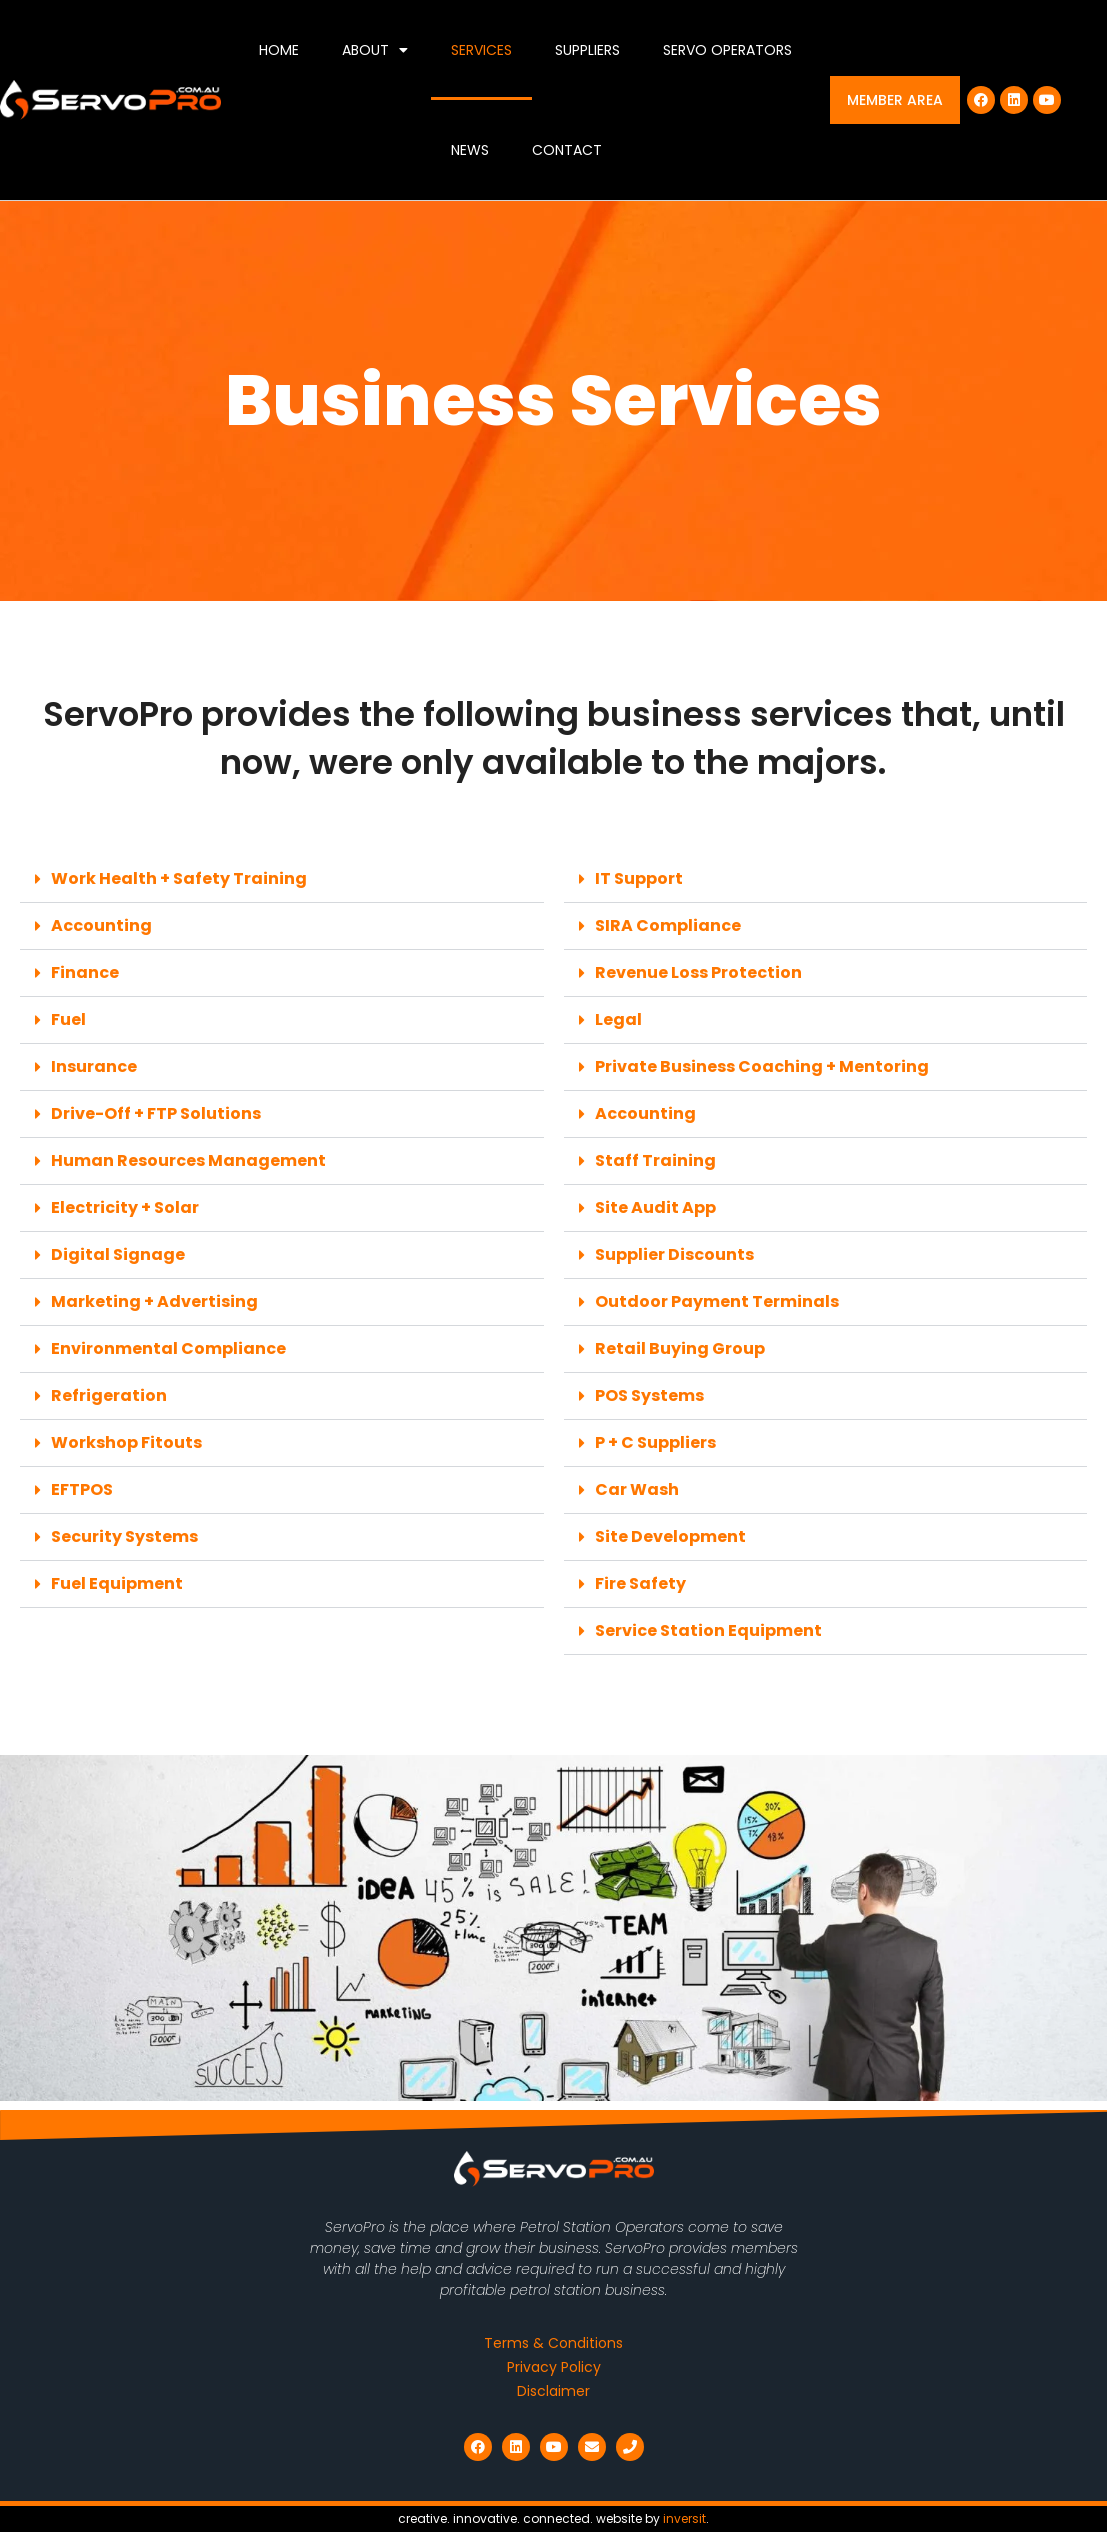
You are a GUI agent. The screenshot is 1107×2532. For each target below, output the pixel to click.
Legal (618, 1019)
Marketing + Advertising (154, 1301)
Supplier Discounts (674, 1254)
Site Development (670, 1536)
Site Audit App (655, 1207)
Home (279, 50)
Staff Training (655, 1160)
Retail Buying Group (680, 1348)
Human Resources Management (188, 1160)
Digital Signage (118, 1254)
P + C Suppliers (655, 1442)
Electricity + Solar (125, 1207)
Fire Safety (640, 1583)
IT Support (639, 878)
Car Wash (637, 1489)
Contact (567, 150)
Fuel (68, 1019)
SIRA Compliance (668, 925)
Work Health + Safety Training (179, 878)
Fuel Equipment (117, 1583)
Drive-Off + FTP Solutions (156, 1113)
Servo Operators (727, 50)
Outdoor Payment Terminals (717, 1301)
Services (481, 50)
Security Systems (124, 1536)
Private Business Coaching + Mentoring (762, 1066)
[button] (282, 879)
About (375, 50)
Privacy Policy (554, 2367)
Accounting (101, 925)
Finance (85, 972)
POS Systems (649, 1395)
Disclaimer (553, 2391)
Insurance (94, 1066)
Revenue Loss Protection (698, 972)
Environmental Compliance (168, 1348)
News (470, 150)
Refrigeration (109, 1395)
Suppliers (587, 50)
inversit (684, 2518)
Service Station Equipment (708, 1630)
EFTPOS (82, 1489)
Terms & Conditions (553, 2343)
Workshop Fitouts (126, 1442)
